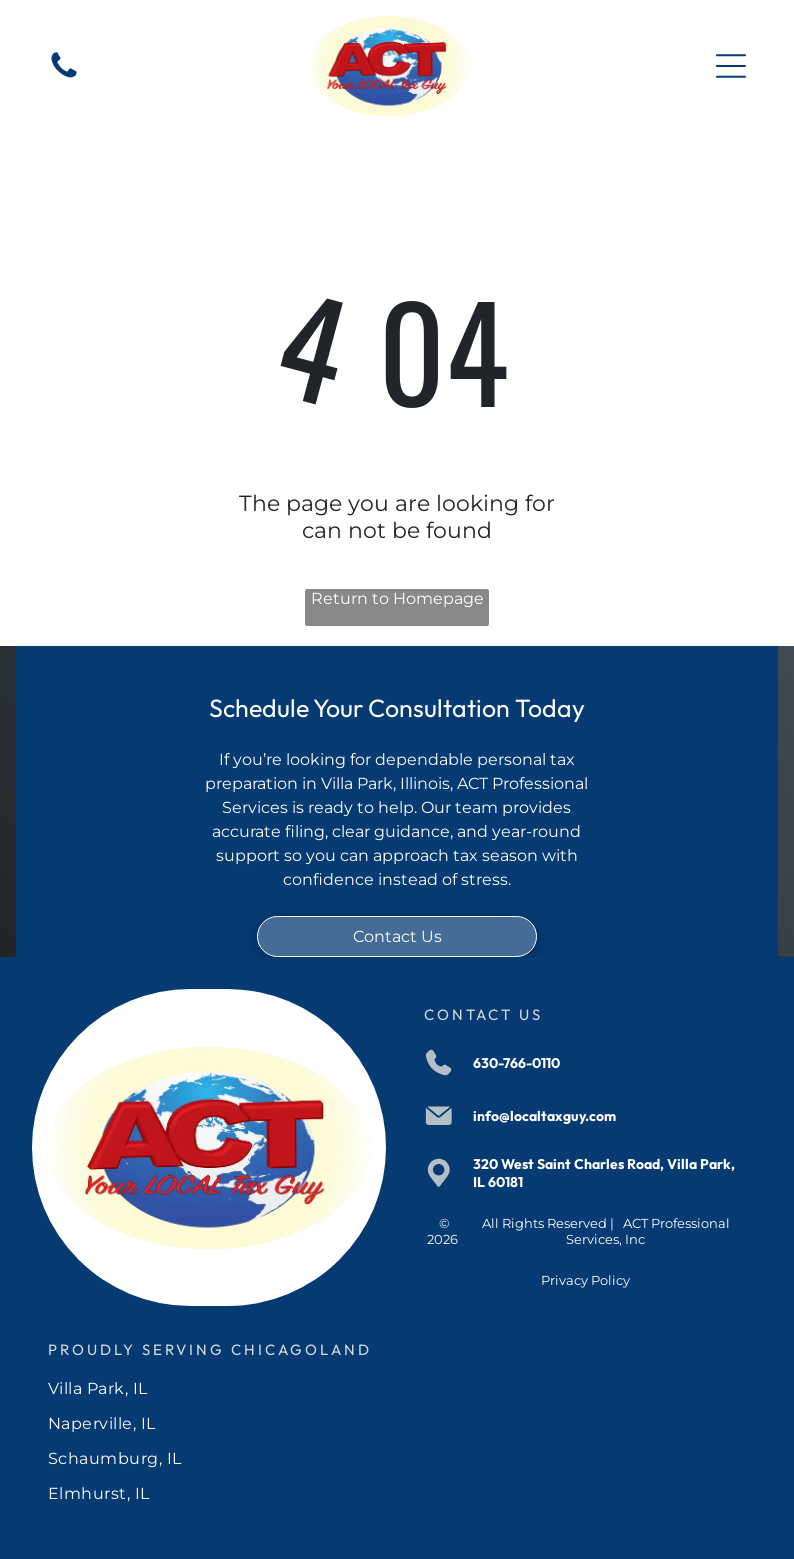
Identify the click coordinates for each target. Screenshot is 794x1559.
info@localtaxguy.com (544, 1116)
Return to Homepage (397, 598)
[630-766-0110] (64, 76)
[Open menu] (731, 66)
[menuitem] (397, 1388)
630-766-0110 (516, 1063)
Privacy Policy (585, 1280)
